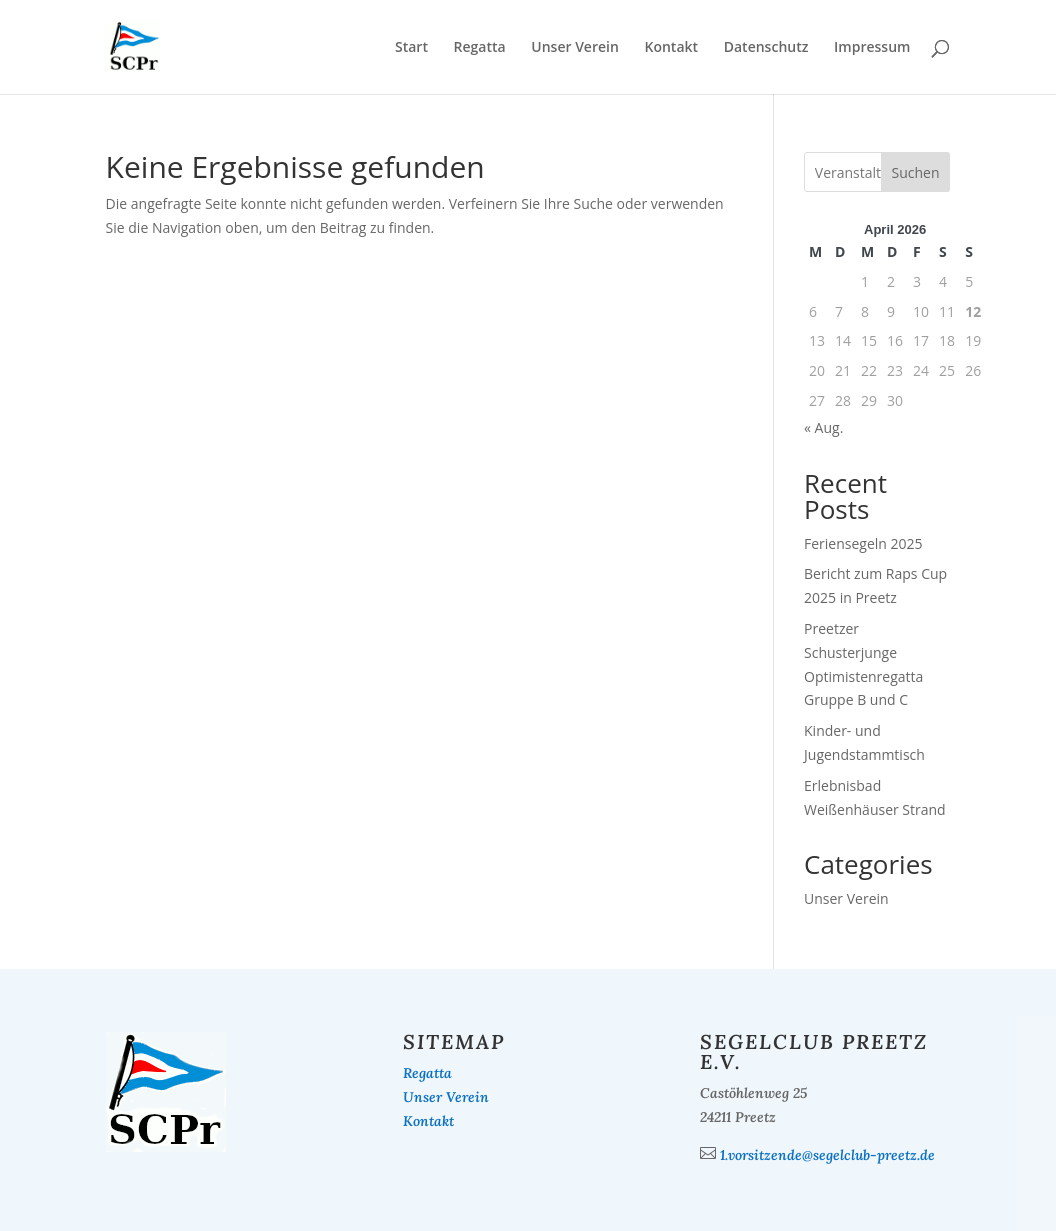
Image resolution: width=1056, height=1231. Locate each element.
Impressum (872, 48)
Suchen (916, 172)
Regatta (480, 48)
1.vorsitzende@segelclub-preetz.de (827, 1155)
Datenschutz (766, 48)
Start (411, 48)
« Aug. (823, 427)
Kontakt (672, 48)
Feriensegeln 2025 (863, 543)
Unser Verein (575, 48)
